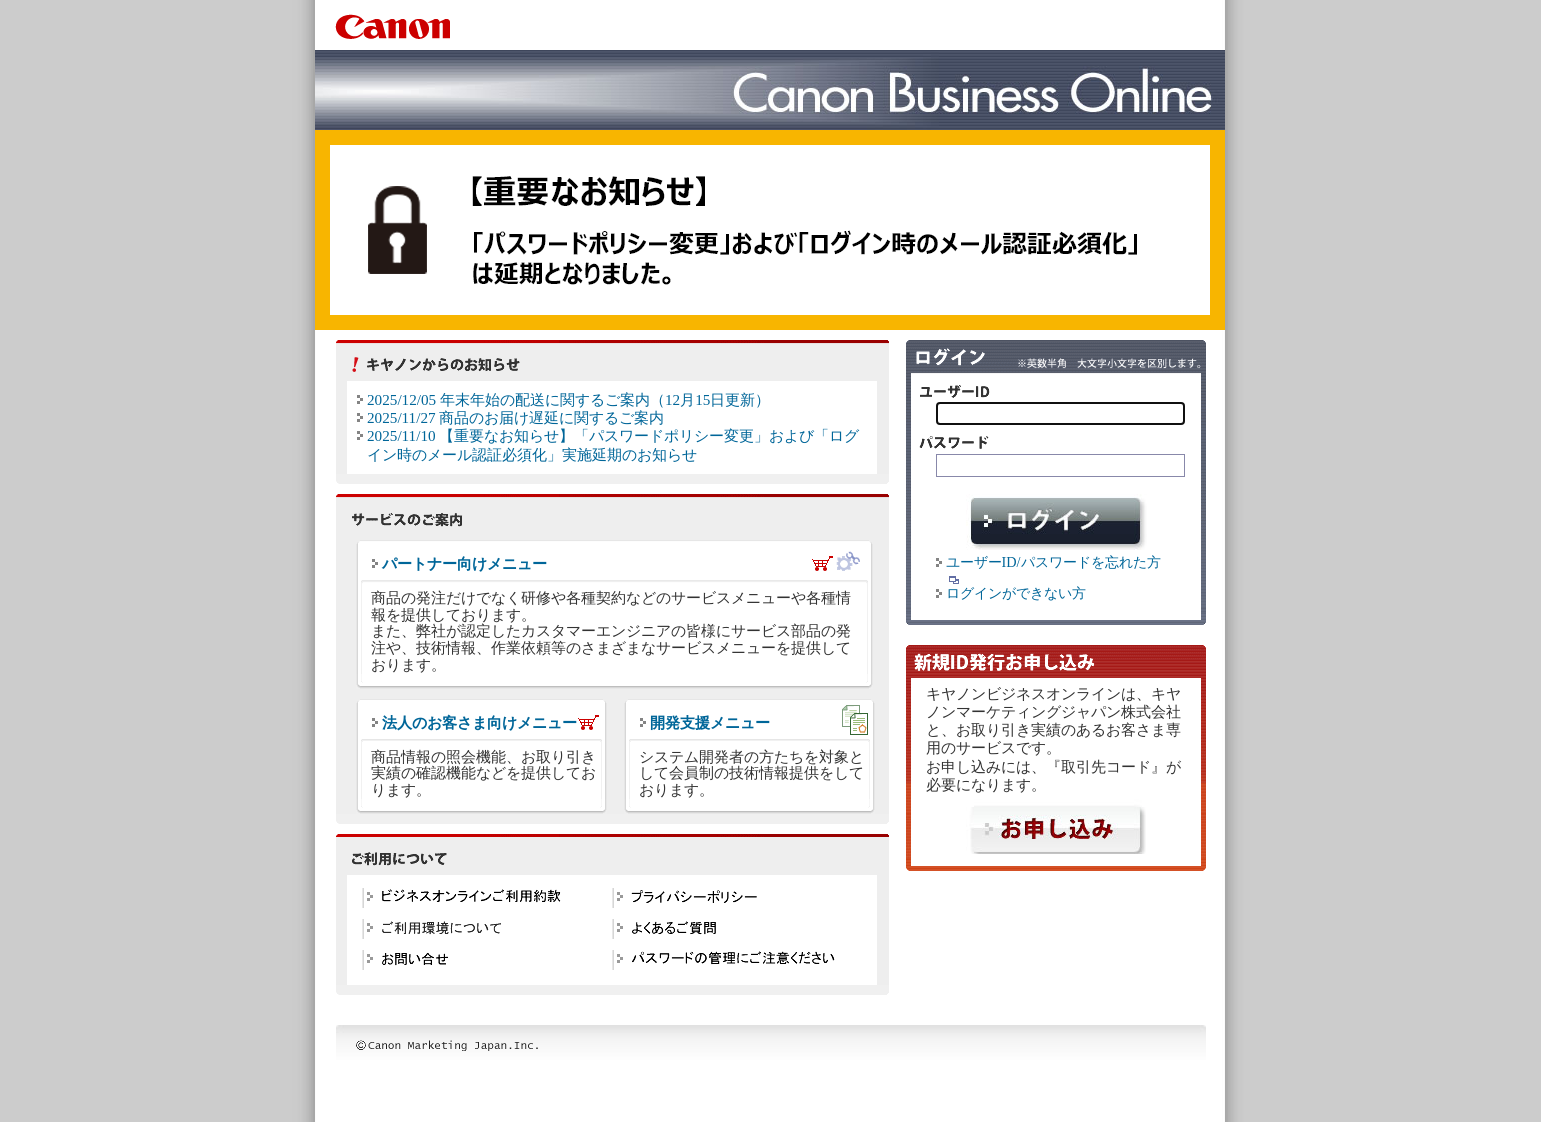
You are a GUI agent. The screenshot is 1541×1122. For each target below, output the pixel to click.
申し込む (1056, 826)
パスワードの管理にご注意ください (732, 962)
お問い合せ (482, 962)
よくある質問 (732, 931)
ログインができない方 (1016, 593)
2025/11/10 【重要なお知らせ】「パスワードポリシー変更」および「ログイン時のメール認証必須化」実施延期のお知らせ (613, 444)
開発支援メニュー (710, 723)
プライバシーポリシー (732, 900)
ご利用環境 (482, 931)
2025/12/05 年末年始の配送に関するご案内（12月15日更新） (568, 399)
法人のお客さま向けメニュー (479, 723)
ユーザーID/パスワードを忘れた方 (1055, 569)
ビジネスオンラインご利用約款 (482, 900)
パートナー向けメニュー (464, 564)
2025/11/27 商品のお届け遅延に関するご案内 (515, 417)
